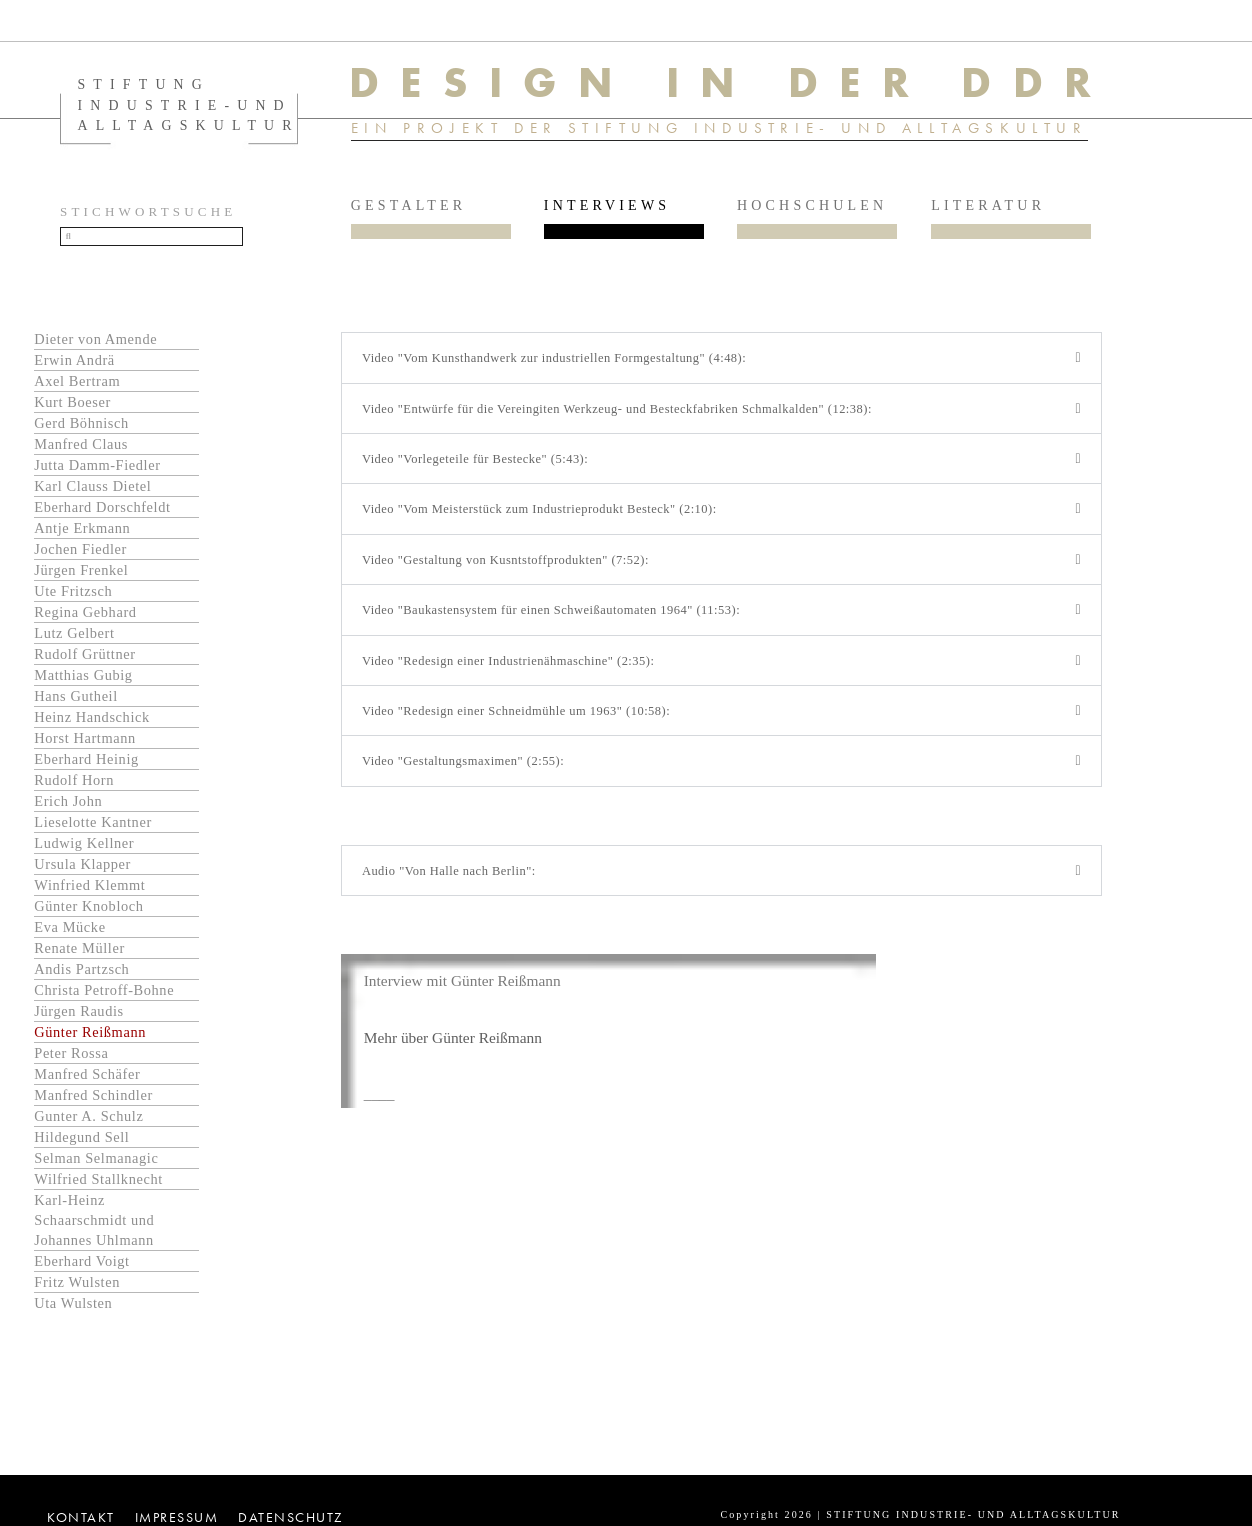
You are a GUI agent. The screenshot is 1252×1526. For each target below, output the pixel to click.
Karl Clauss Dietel (92, 492)
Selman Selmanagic (96, 1164)
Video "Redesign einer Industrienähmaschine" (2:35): (513, 671)
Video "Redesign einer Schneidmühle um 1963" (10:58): (521, 722)
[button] (721, 364)
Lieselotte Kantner (93, 828)
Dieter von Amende (95, 345)
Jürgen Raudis (78, 1017)
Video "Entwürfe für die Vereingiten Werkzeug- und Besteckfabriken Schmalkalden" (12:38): (626, 416)
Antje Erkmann (82, 534)
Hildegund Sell (81, 1143)
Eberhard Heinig (86, 765)
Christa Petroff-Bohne (104, 996)
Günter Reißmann (90, 1038)
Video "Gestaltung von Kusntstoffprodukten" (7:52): (510, 569)
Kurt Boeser (72, 408)
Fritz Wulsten (77, 1288)
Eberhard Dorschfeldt (102, 513)
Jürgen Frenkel (81, 576)
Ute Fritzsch (73, 597)
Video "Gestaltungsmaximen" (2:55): (467, 774)
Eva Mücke (69, 933)
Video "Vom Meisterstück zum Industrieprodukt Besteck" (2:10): (545, 518)
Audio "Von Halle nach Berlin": (452, 884)
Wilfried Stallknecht (98, 1185)
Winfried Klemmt (89, 891)
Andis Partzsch (81, 975)
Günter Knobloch (88, 912)
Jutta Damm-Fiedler (97, 471)
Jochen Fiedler (80, 555)
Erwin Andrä (74, 366)
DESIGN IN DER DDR (738, 83)
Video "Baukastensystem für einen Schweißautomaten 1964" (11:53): (558, 620)
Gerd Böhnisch (81, 429)
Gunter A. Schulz (88, 1122)
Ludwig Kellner (84, 849)
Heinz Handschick (92, 723)
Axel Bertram (77, 387)
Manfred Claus (81, 450)
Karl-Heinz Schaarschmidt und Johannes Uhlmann (94, 1226)
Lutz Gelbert (74, 639)
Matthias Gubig (83, 681)
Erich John (68, 807)
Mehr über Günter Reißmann (456, 1052)
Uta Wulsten (73, 1309)
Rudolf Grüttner (84, 660)
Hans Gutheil (76, 702)
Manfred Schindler (93, 1101)
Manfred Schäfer (87, 1080)
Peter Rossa (71, 1059)
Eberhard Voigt (81, 1267)
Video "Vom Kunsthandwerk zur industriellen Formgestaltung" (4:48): (561, 364)
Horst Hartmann (85, 744)
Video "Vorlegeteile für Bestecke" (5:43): (479, 467)
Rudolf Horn (74, 786)
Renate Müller (79, 954)
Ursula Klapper (82, 870)
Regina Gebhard (85, 618)
